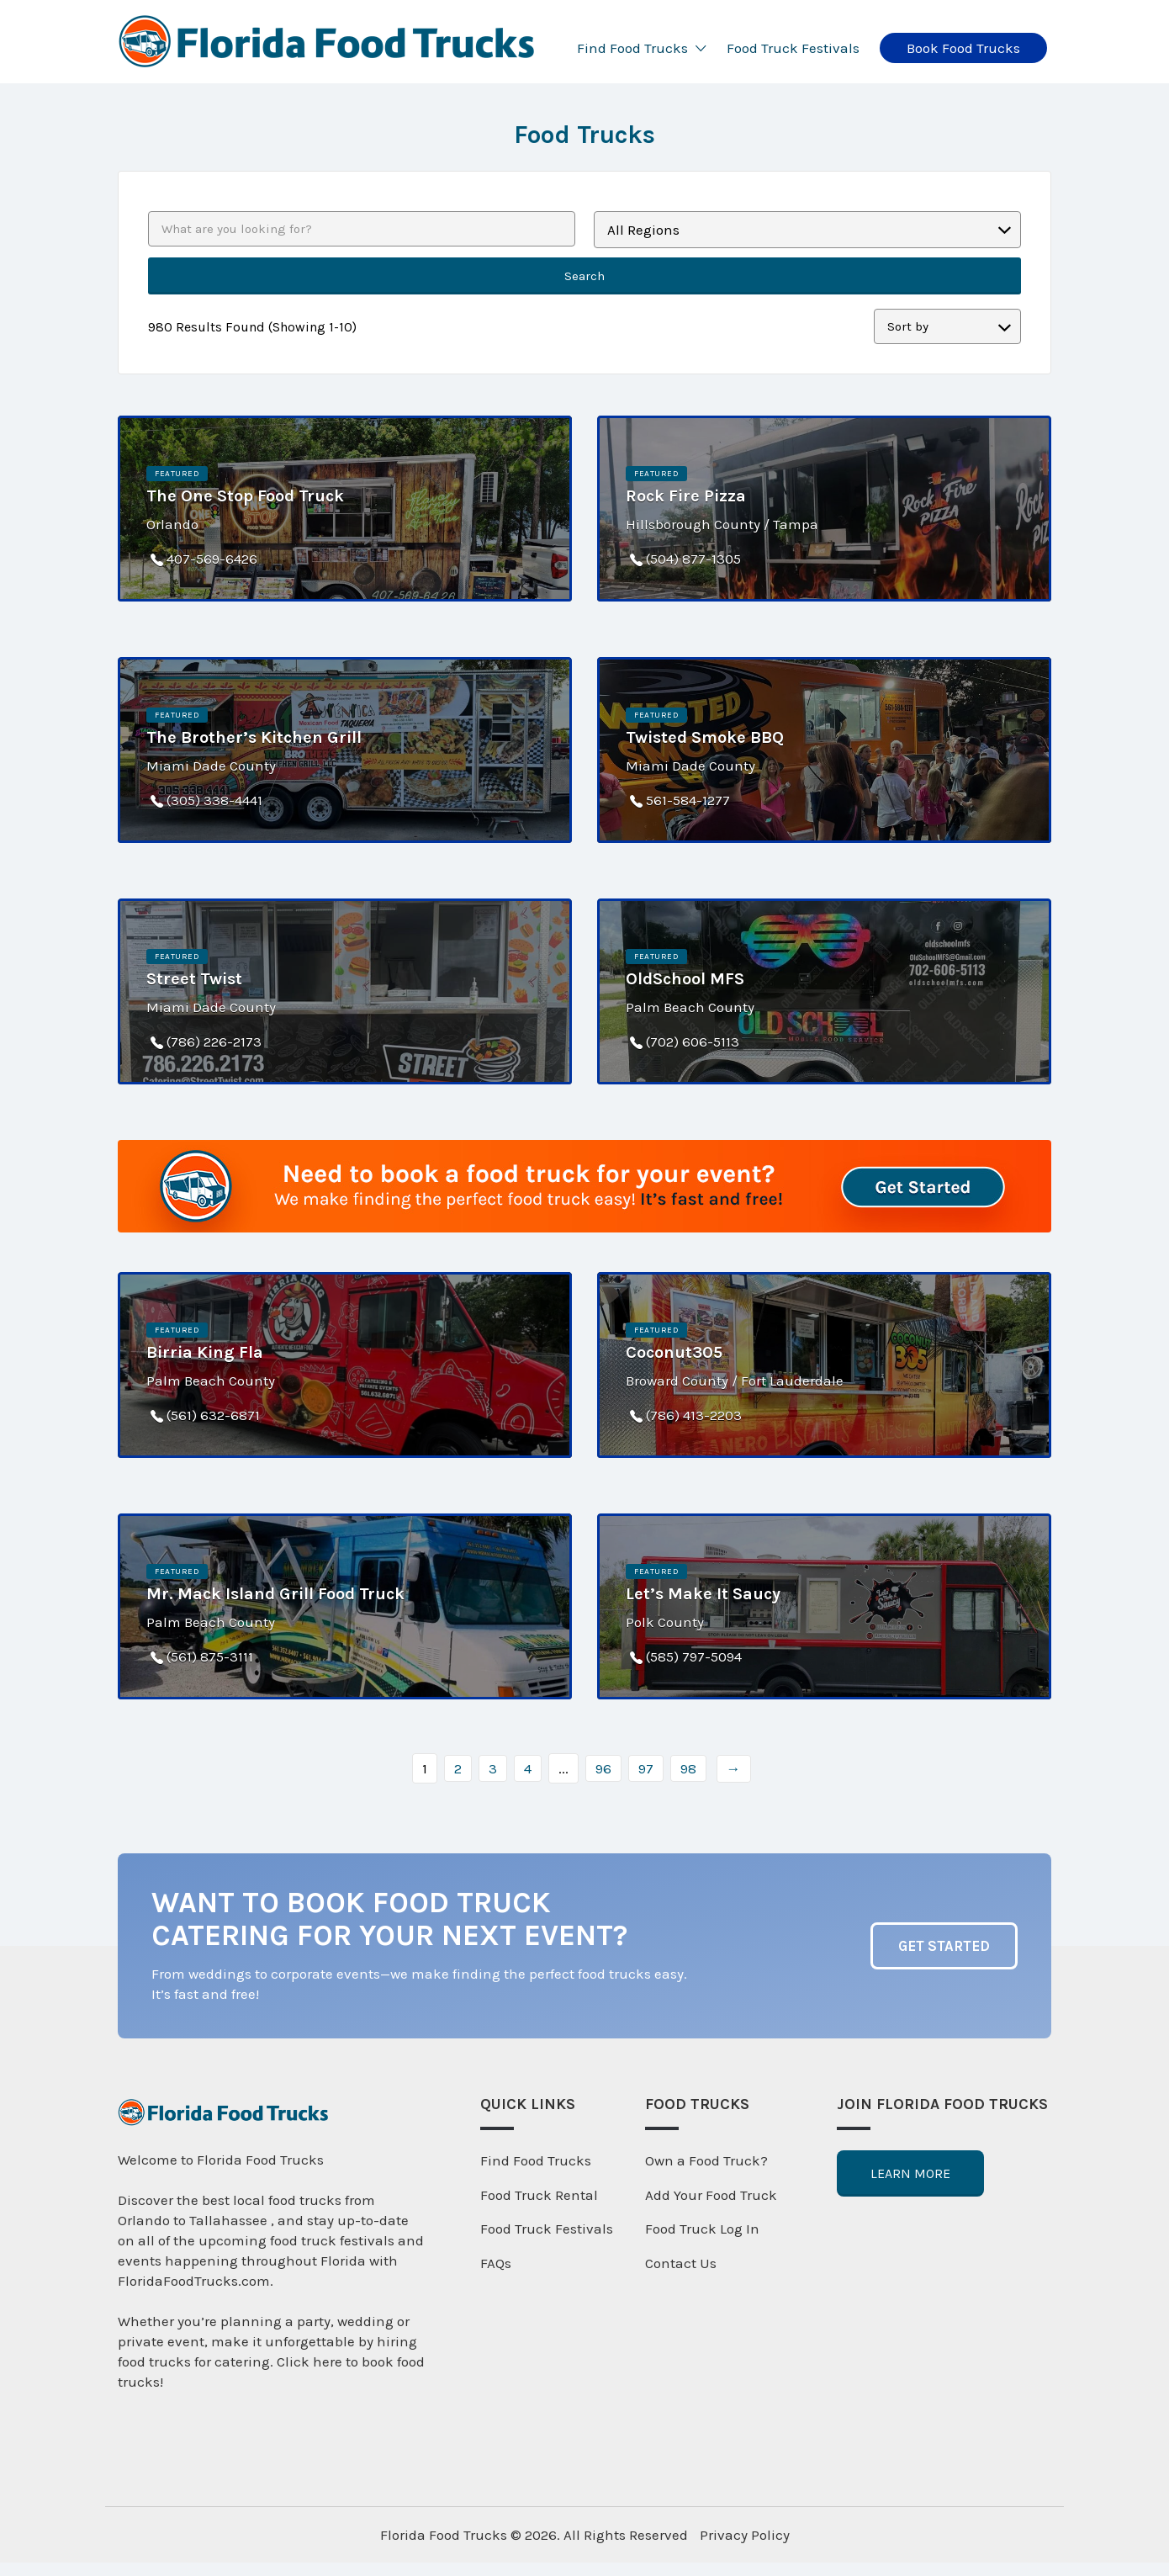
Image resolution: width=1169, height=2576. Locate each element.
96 (603, 1768)
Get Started (944, 1945)
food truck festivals (332, 2240)
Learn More (910, 2173)
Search (584, 276)
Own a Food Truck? (706, 2160)
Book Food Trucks (963, 48)
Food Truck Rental (539, 2194)
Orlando (144, 2220)
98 (688, 1768)
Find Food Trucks (632, 48)
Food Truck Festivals (793, 48)
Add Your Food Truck (711, 2194)
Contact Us (681, 2263)
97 (645, 1768)
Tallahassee (230, 2220)
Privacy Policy (745, 2534)
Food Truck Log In (702, 2228)
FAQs (495, 2263)
